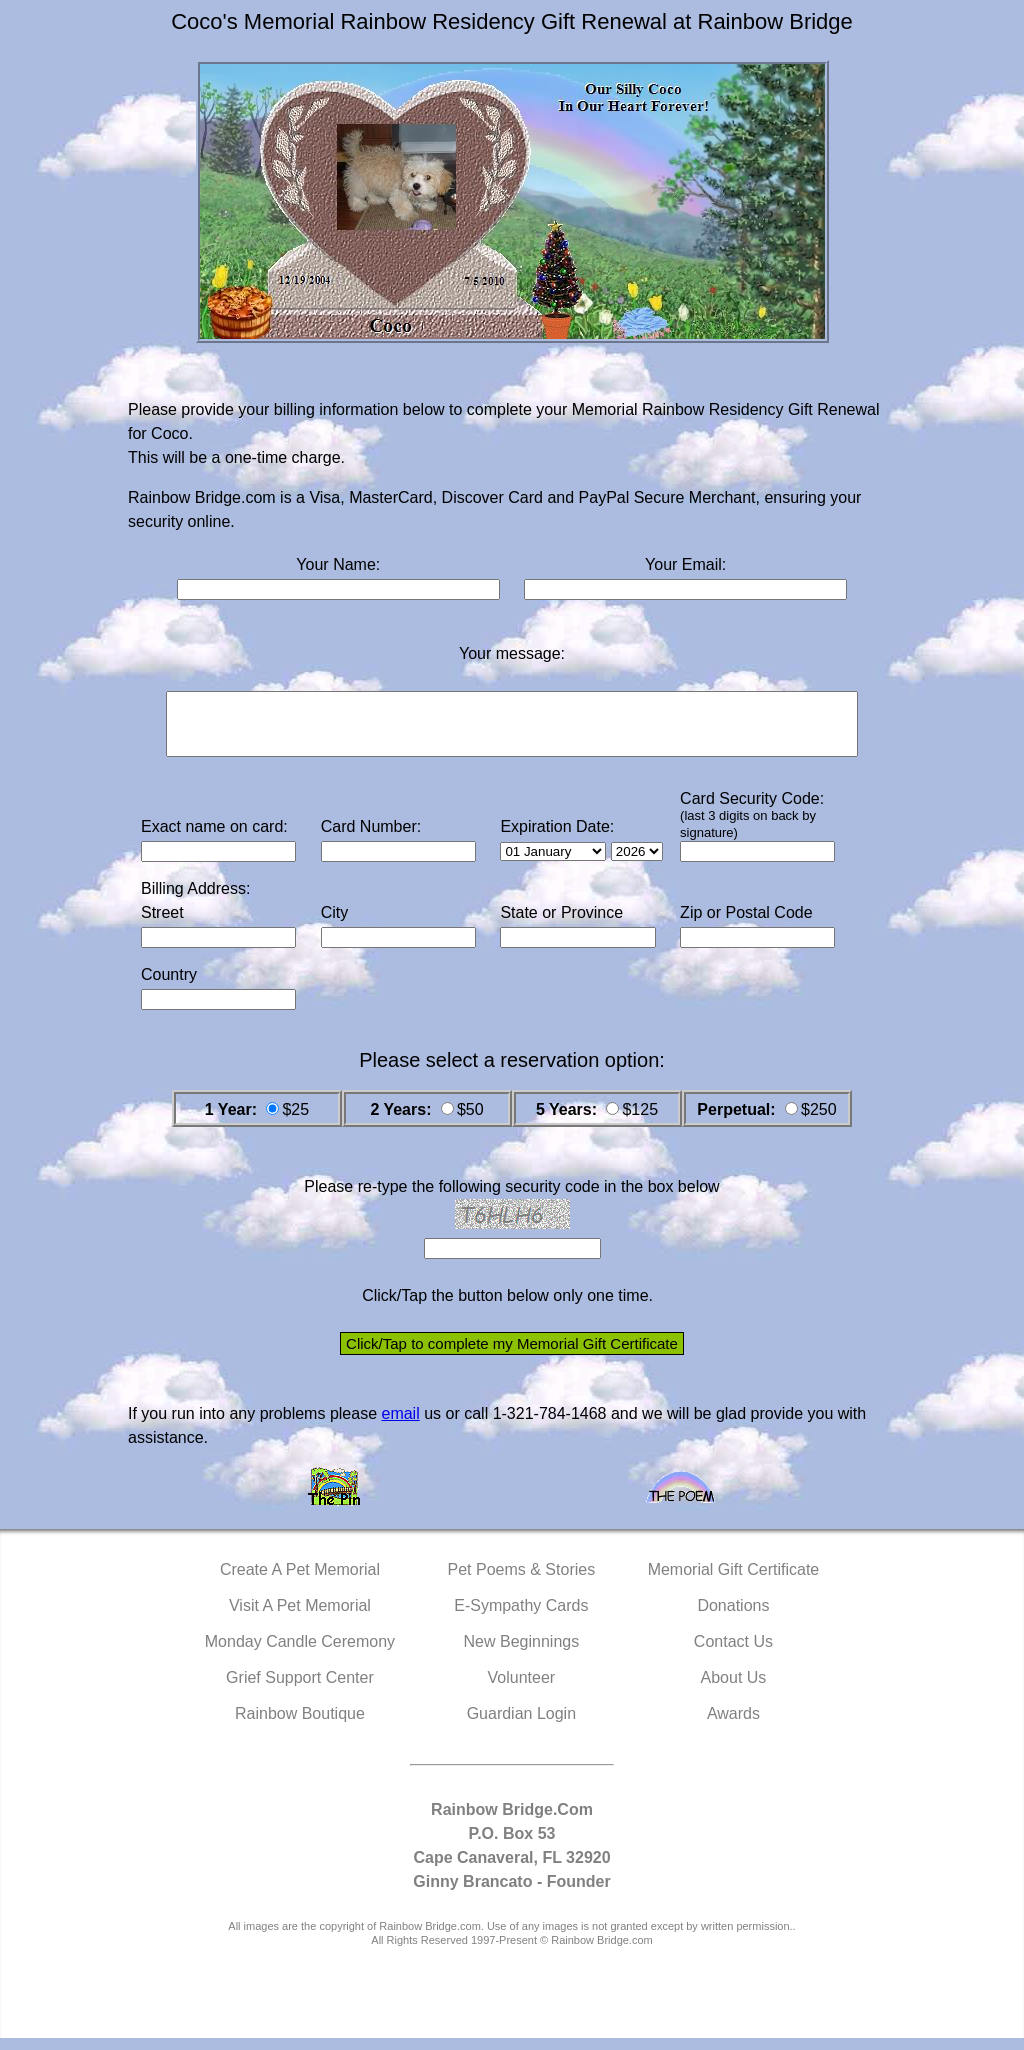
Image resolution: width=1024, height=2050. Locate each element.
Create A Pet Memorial (300, 1581)
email (400, 1425)
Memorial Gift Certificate (734, 1581)
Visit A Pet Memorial (300, 1617)
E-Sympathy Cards (521, 1617)
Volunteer (522, 1689)
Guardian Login (521, 1725)
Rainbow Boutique (300, 1725)
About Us (734, 1689)
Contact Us (733, 1653)
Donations (733, 1617)
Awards (733, 1725)
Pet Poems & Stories (522, 1581)
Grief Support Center (300, 1689)
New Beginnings (522, 1653)
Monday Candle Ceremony (300, 1653)
